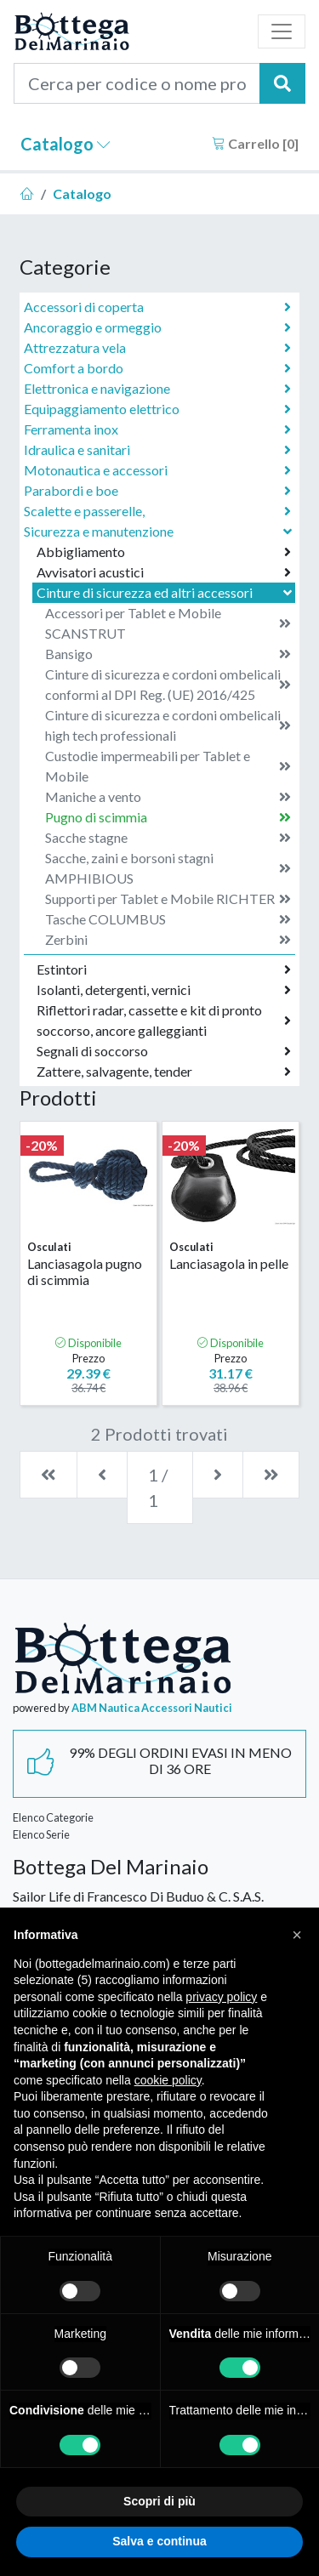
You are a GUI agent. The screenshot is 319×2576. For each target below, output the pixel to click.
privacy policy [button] (221, 1997)
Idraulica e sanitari (157, 450)
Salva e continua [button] (159, 2541)
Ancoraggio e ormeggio (157, 327)
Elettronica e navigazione (157, 388)
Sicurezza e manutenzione (159, 531)
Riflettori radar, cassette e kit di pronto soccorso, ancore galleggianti (164, 1020)
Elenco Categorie (53, 1817)
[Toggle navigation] (281, 31)
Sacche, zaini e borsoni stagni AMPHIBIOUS (168, 868)
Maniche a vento (168, 797)
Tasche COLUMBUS (168, 919)
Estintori (164, 969)
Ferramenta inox (157, 429)
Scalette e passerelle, (157, 511)
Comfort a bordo (157, 368)
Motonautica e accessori (157, 470)
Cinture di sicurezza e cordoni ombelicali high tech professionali (168, 725)
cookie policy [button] (168, 2080)
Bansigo (168, 654)
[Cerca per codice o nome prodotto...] (137, 83)
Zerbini (168, 940)
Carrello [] (255, 143)
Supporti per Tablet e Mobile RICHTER (168, 899)
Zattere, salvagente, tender (164, 1071)
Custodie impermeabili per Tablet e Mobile (168, 766)
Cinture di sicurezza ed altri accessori (166, 592)
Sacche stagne (168, 837)
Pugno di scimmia (168, 817)
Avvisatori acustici (164, 572)
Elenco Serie (41, 1834)
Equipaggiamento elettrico (157, 409)
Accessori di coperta (157, 307)
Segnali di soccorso (164, 1051)
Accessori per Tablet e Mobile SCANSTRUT (168, 623)
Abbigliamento (164, 552)
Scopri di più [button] (159, 2501)
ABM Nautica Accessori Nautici (151, 1707)
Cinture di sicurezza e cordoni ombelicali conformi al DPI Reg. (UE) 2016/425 (168, 684)
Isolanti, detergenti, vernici (164, 990)
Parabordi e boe (157, 491)
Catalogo (65, 144)
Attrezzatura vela (157, 348)
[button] (296, 1934)
